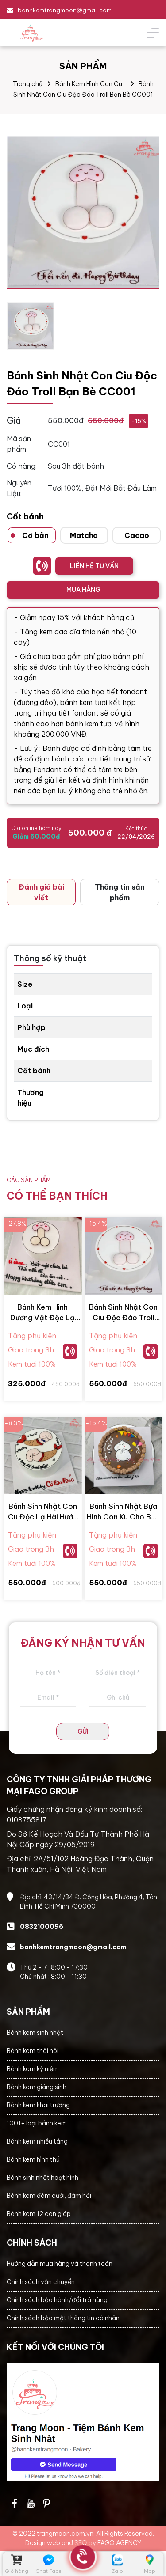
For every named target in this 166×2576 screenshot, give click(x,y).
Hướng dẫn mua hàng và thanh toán (59, 2264)
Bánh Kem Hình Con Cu (88, 84)
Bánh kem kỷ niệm (33, 2069)
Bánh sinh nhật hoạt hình (42, 2178)
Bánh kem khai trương (38, 2105)
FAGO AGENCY (119, 2543)
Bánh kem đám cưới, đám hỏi (49, 2196)
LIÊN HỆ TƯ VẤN (94, 566)
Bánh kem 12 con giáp (39, 2214)
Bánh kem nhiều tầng (37, 2141)
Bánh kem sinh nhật (35, 2033)
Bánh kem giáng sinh (36, 2087)
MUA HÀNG (83, 590)
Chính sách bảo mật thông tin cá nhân (63, 2318)
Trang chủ (27, 84)
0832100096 (41, 1927)
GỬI (83, 1731)
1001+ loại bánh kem (37, 2123)
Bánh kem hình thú (33, 2159)
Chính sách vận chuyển (41, 2282)
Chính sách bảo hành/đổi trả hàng (57, 2300)
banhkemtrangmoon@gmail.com (65, 10)
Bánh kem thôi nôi (32, 2051)
